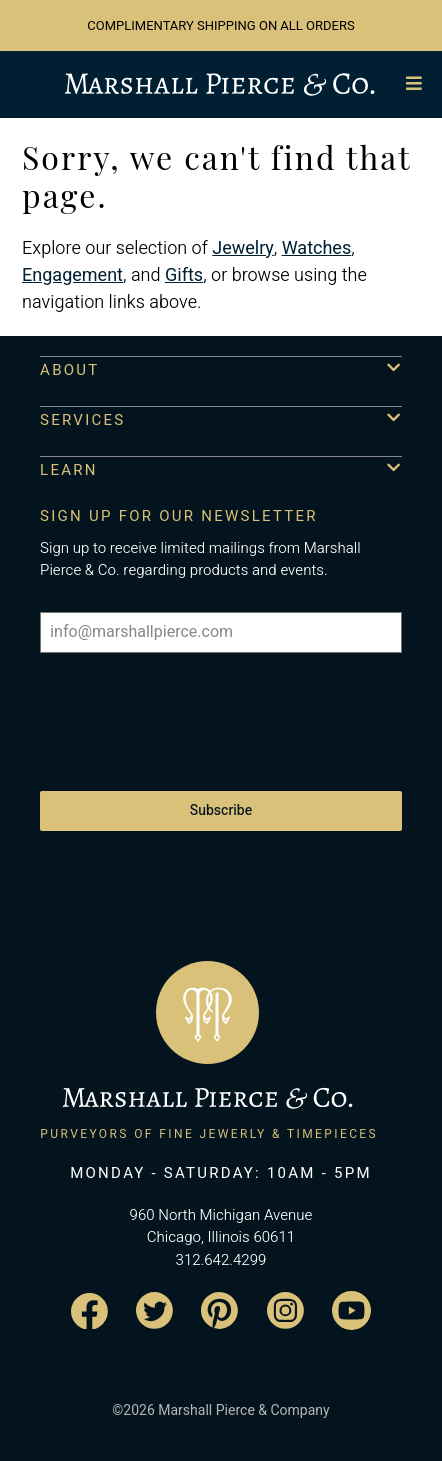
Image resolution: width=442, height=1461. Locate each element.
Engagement (72, 275)
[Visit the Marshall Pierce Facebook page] (89, 1311)
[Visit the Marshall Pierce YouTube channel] (351, 1310)
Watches (317, 248)
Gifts (184, 275)
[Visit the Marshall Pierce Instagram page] (285, 1310)
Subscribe (221, 810)
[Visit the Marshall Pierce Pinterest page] (219, 1310)
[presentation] (192, 712)
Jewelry (243, 248)
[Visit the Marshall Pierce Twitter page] (154, 1310)
